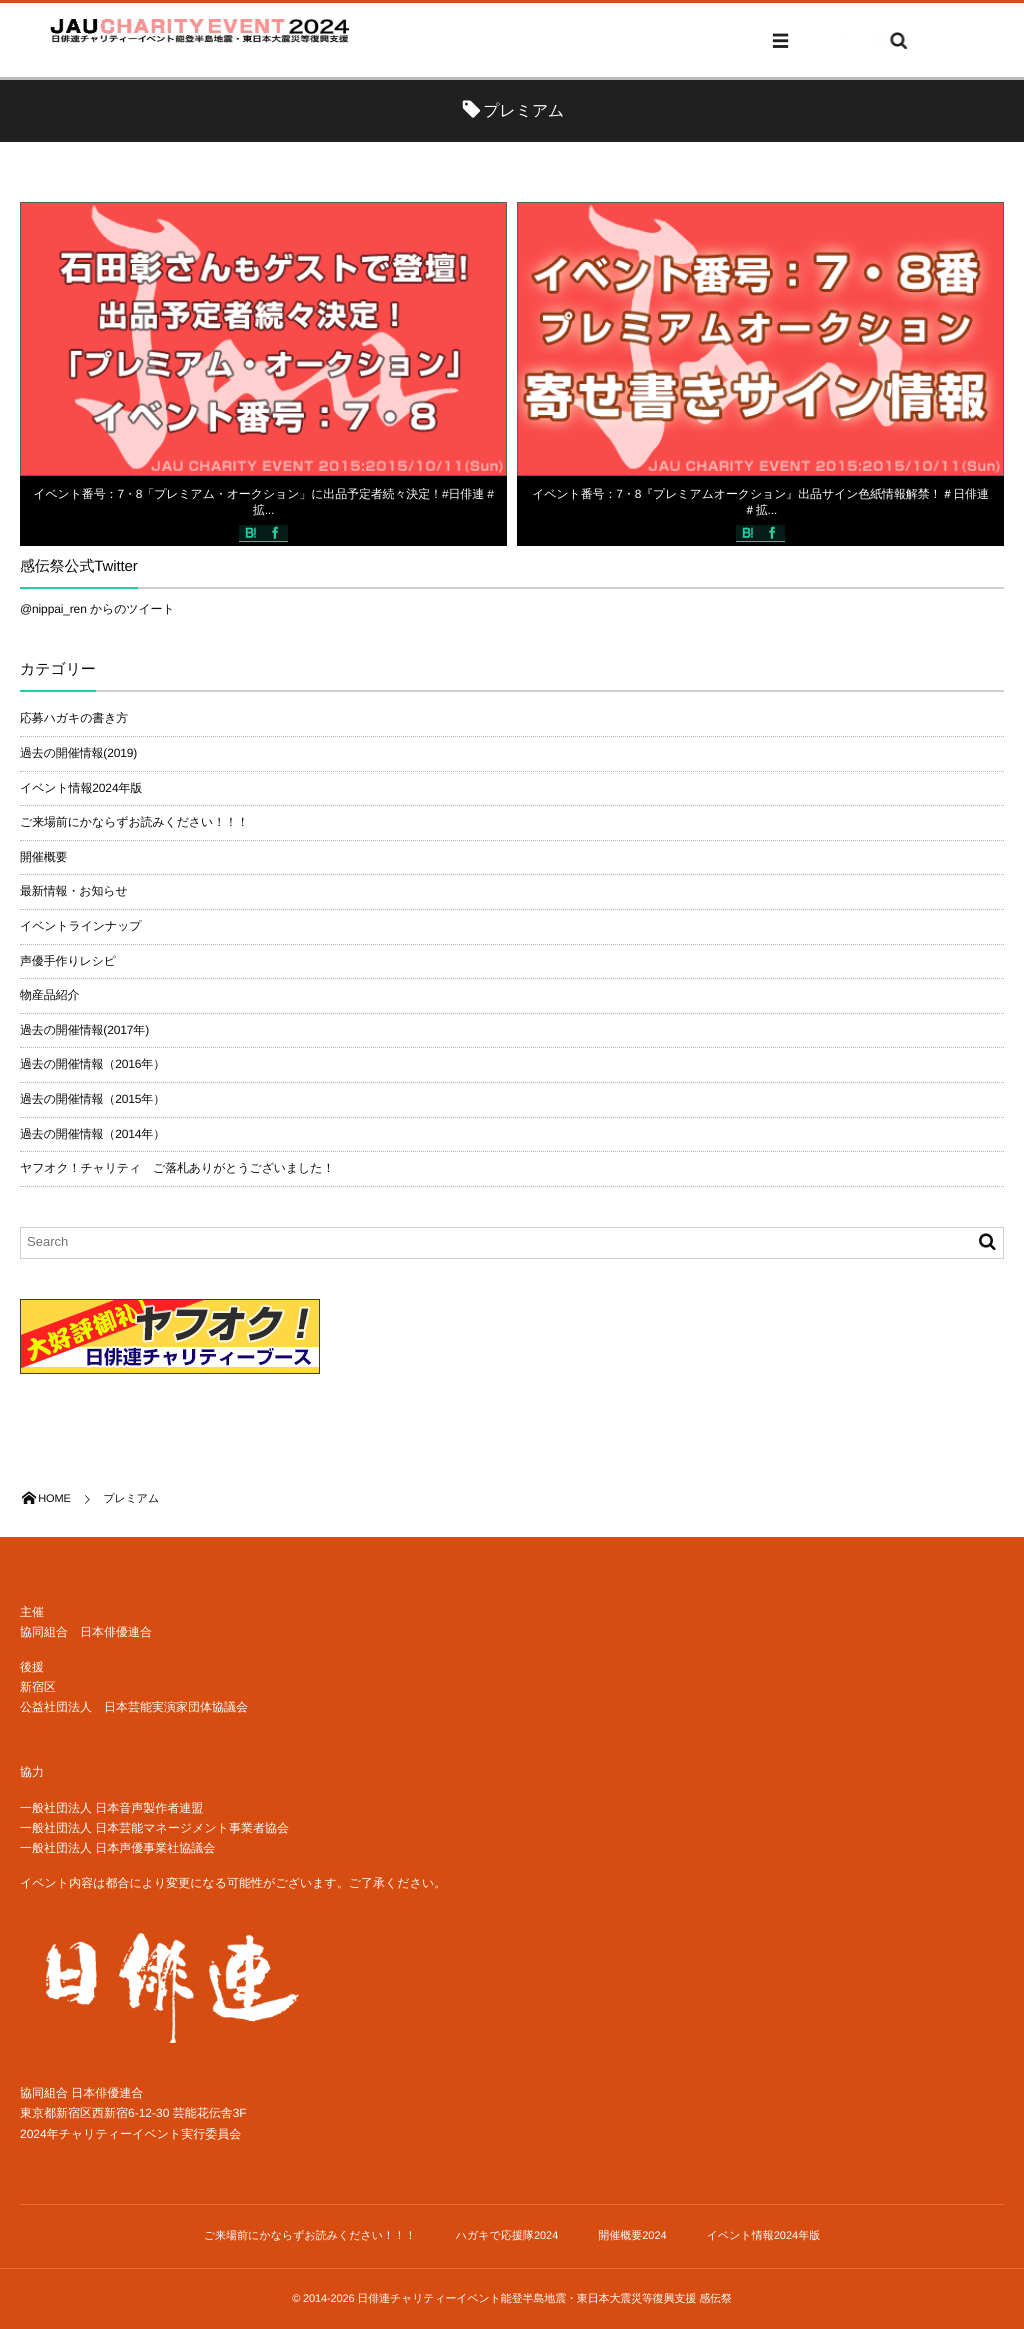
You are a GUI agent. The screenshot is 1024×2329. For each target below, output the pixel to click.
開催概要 (43, 857)
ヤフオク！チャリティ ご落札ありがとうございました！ (177, 1168)
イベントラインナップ (80, 926)
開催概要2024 (632, 2236)
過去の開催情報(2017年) (84, 1030)
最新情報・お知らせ (74, 891)
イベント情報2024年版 (81, 788)
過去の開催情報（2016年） (92, 1064)
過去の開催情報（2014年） (92, 1134)
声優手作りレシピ (68, 961)
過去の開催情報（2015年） (92, 1099)
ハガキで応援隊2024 (507, 2236)
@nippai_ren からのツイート (97, 609)
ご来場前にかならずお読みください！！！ (134, 822)
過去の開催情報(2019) (78, 753)
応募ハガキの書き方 (74, 718)
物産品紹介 (49, 995)
